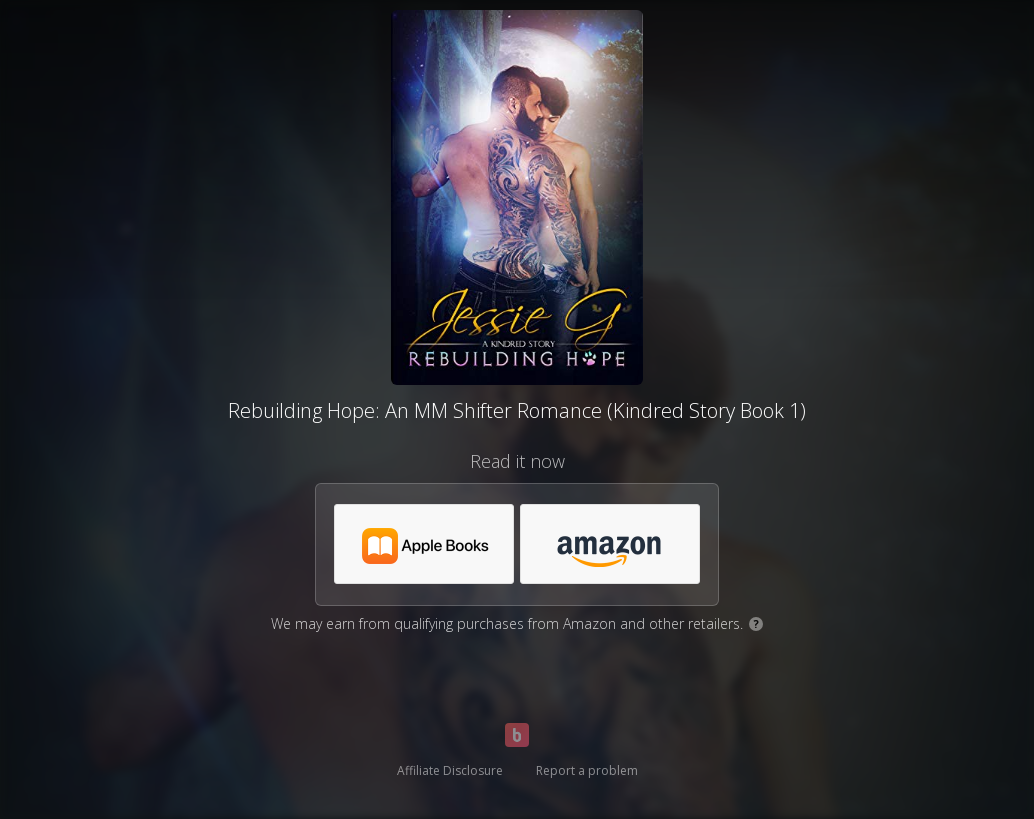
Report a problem (587, 770)
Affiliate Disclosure (450, 770)
